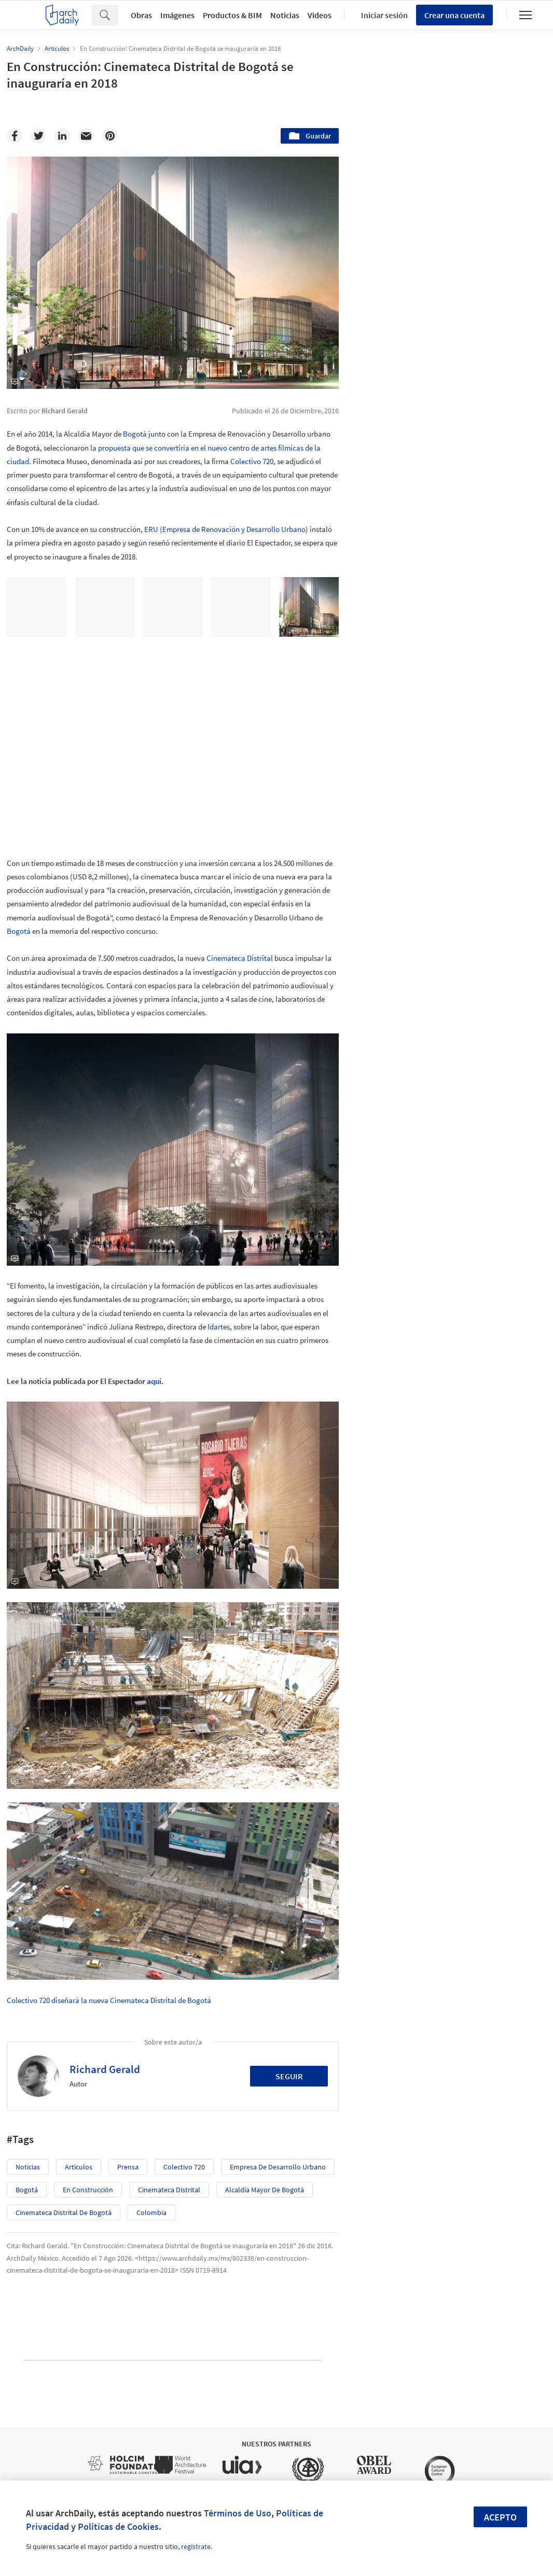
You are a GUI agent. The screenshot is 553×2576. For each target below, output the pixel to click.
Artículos (78, 2167)
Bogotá (135, 434)
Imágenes (177, 15)
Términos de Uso (237, 2513)
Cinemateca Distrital (239, 958)
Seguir (289, 2076)
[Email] (86, 136)
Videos (319, 15)
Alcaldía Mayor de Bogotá (264, 2189)
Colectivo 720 (251, 461)
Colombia (151, 2212)
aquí (154, 1381)
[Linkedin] (62, 136)
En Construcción (88, 2189)
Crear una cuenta (454, 15)
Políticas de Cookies (118, 2526)
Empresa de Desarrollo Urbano (278, 2167)
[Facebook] (14, 136)
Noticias (284, 15)
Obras (141, 15)
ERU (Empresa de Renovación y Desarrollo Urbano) (226, 529)
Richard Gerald (105, 2069)
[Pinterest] (110, 136)
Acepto (500, 2517)
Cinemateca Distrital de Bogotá (64, 2212)
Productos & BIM (232, 15)
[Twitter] (38, 136)
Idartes (219, 1327)
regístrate (196, 2546)
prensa (128, 2167)
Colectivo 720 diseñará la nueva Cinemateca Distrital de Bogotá (109, 2000)
